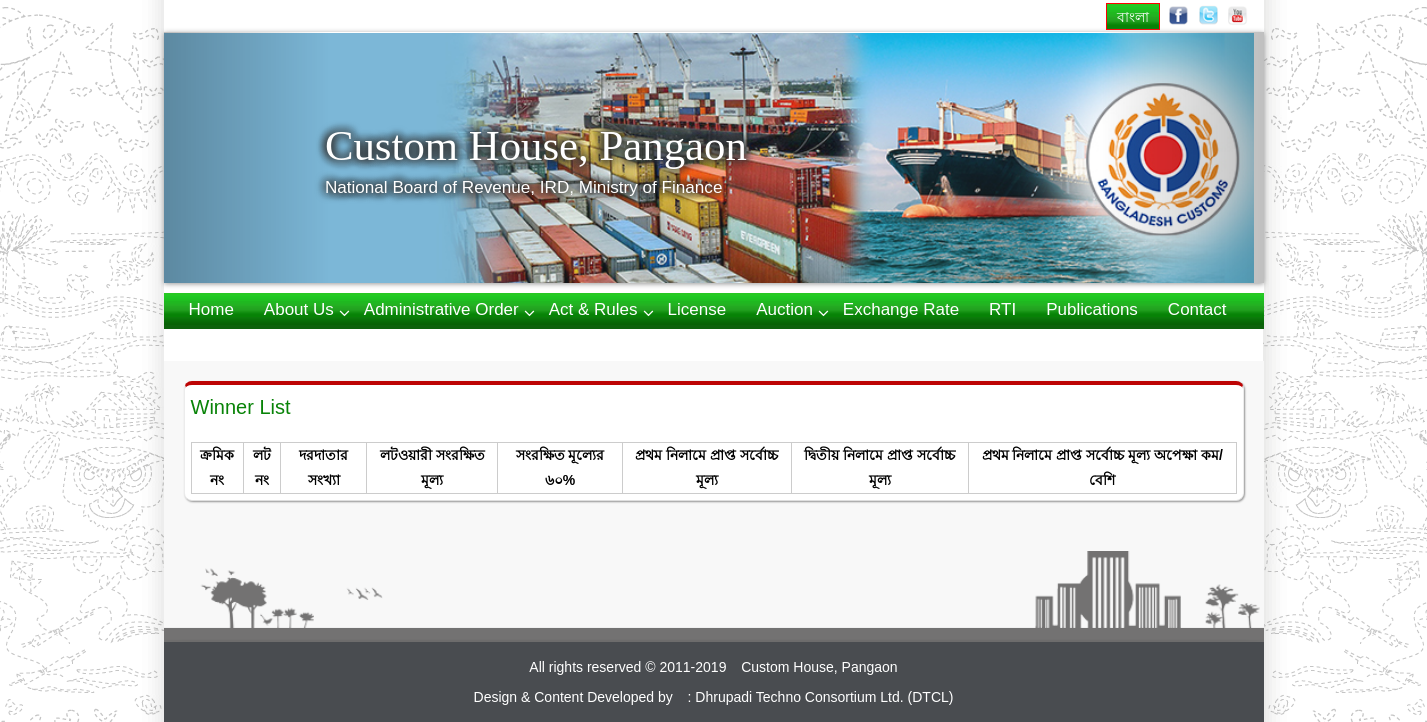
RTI (1002, 309)
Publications (1092, 309)
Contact (1197, 309)
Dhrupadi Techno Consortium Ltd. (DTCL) (824, 697)
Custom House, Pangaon (536, 145)
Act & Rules (593, 309)
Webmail (222, 343)
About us (299, 309)
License (697, 309)
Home (211, 309)
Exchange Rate (901, 309)
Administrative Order (441, 309)
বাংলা (1133, 16)
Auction (784, 309)
